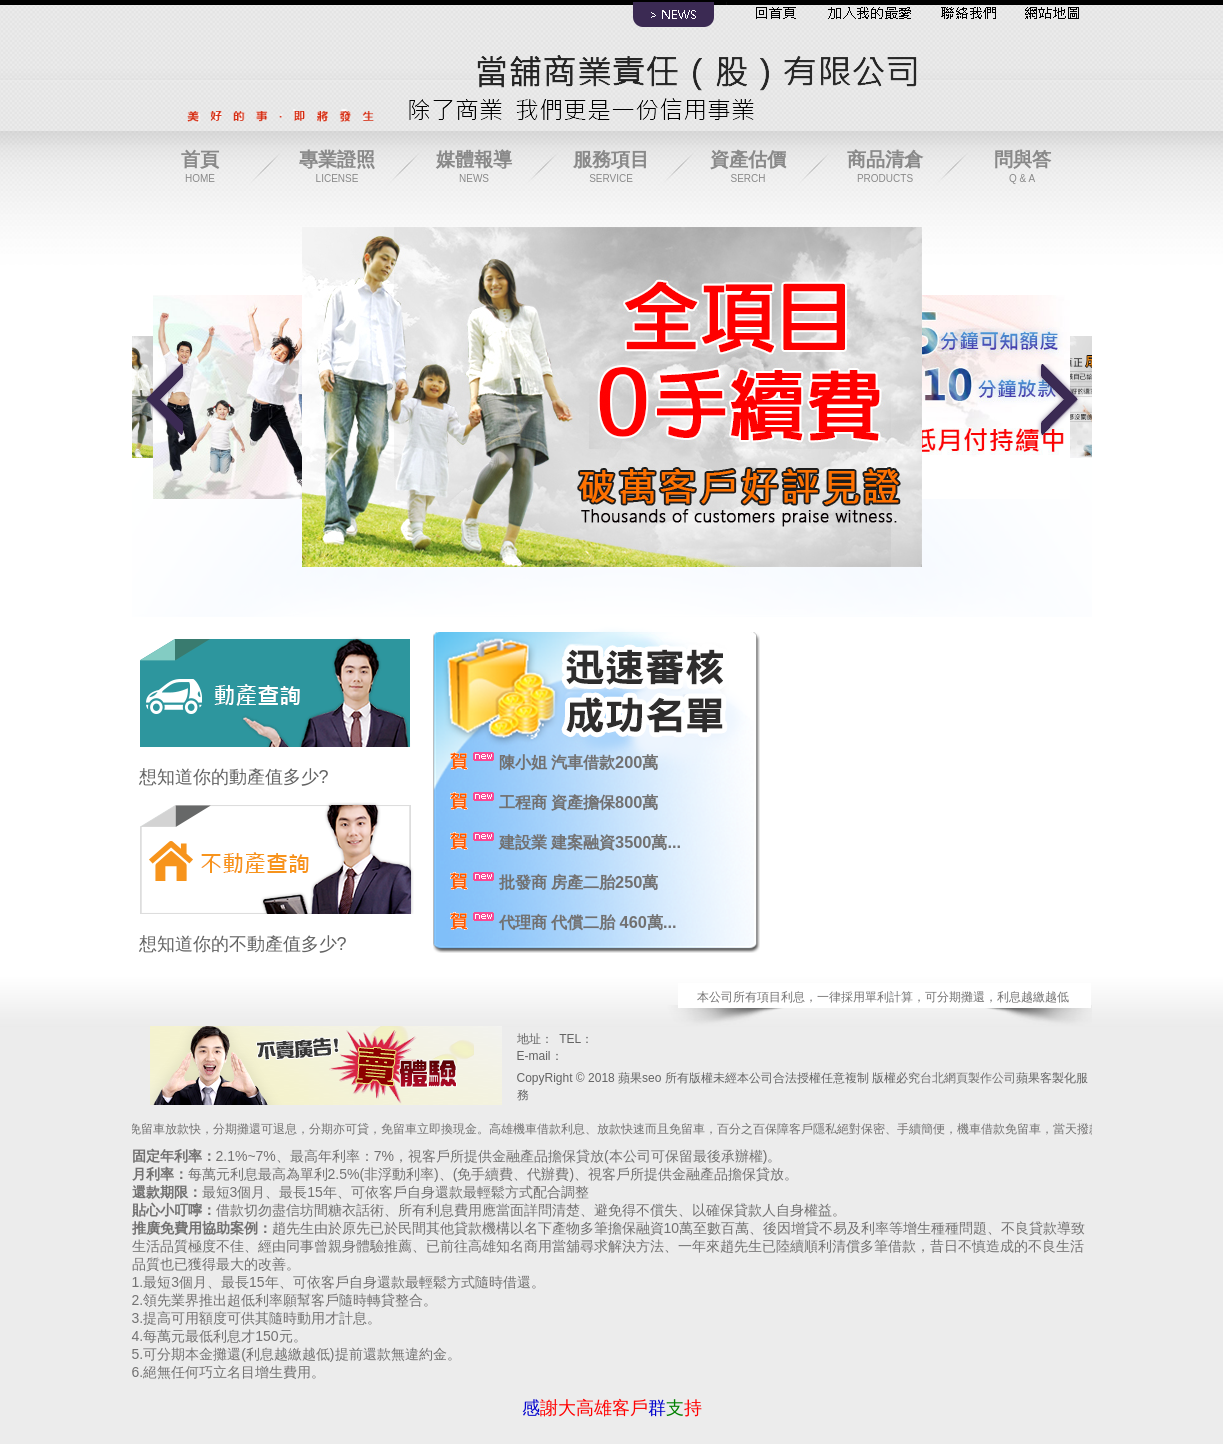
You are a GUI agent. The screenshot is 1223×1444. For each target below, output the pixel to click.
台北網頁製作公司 (968, 1078)
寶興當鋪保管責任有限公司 (317, 1061)
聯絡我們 (964, 17)
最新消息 (674, 17)
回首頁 (772, 17)
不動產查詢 (276, 851)
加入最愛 (867, 17)
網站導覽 (1047, 17)
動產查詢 (276, 684)
